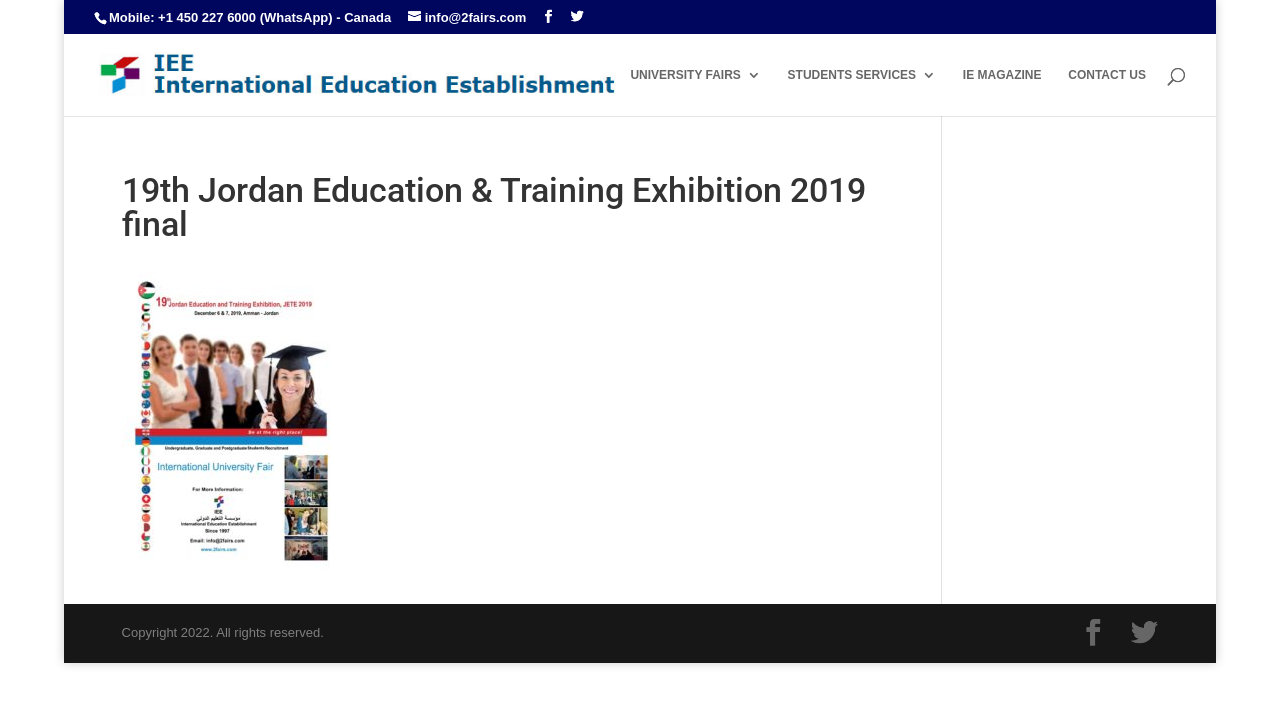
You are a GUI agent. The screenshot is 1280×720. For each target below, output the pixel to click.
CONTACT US (1107, 75)
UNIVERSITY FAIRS (685, 75)
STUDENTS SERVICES (852, 75)
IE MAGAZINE (1002, 75)
